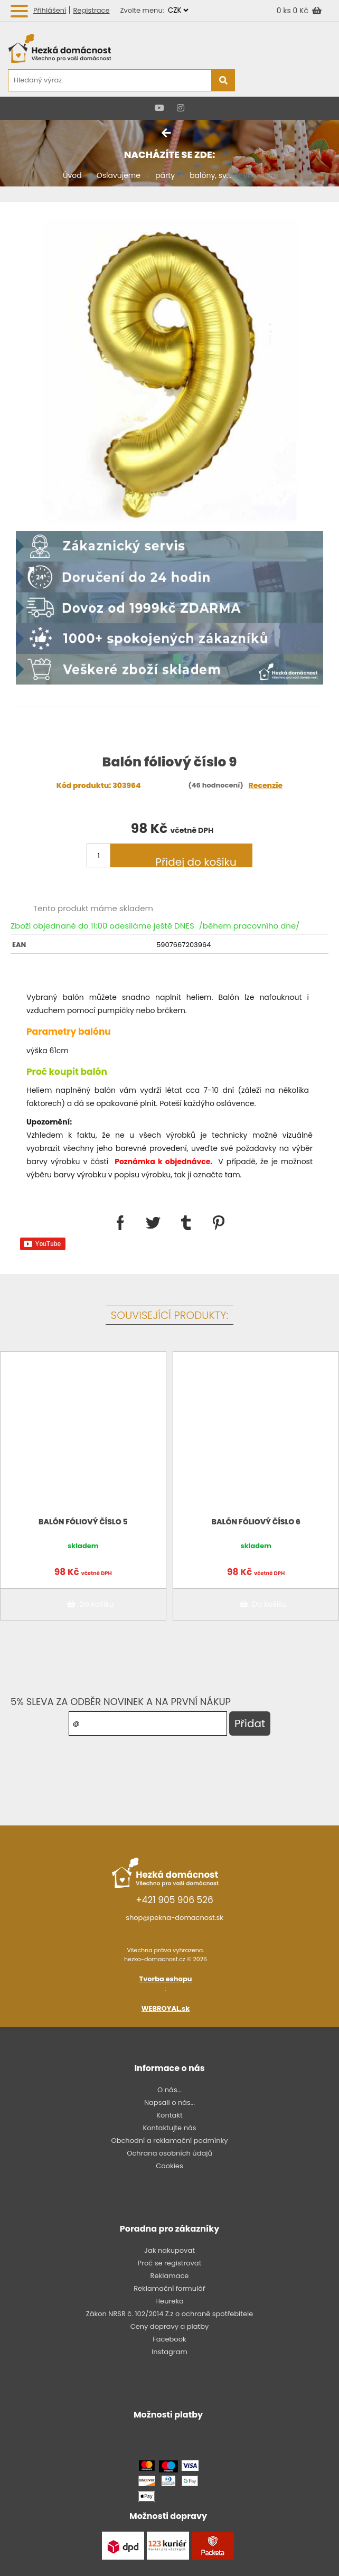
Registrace (91, 10)
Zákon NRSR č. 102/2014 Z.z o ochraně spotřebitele (169, 2314)
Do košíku (88, 1604)
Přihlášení (49, 10)
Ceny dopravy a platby (169, 2326)
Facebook (169, 2339)
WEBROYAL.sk (166, 2008)
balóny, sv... (210, 175)
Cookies (169, 2166)
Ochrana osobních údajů (169, 2153)
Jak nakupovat (169, 2250)
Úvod (72, 175)
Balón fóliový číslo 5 (83, 1522)
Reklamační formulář (169, 2288)
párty (165, 175)
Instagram (169, 2352)
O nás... (169, 2090)
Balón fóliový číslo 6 (256, 1522)
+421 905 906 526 (174, 1900)
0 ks (285, 10)
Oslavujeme (118, 175)
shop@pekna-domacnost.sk (174, 1918)
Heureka (169, 2301)
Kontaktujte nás (169, 2128)
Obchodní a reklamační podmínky (169, 2140)
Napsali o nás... (169, 2102)
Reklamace (169, 2276)
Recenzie (266, 785)
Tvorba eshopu (165, 1979)
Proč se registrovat (170, 2263)
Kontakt (169, 2115)
